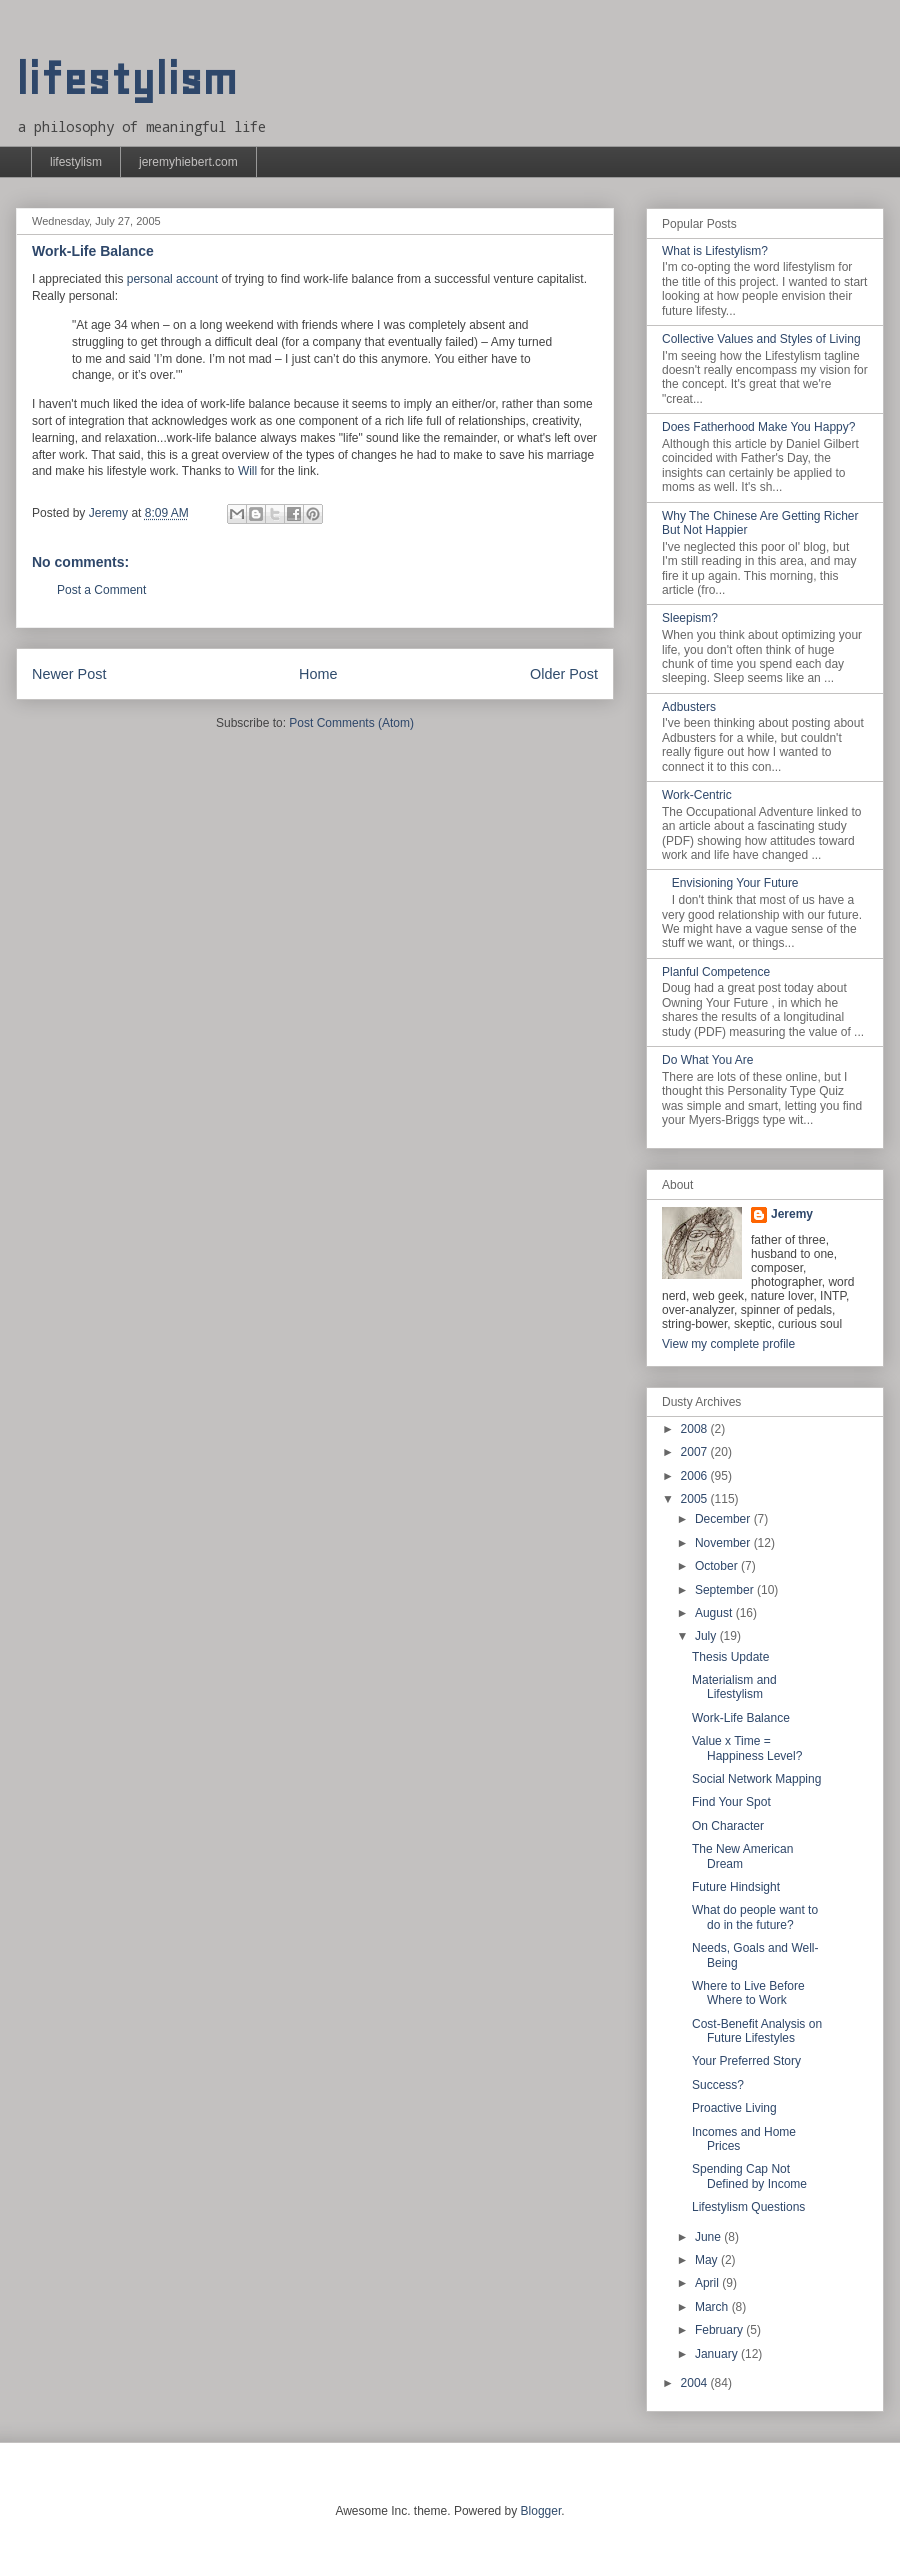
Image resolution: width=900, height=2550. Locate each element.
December (724, 1519)
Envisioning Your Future (735, 883)
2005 (696, 1499)
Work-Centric (697, 795)
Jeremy (792, 1214)
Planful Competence (716, 972)
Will (247, 471)
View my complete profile (728, 1344)
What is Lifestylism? (715, 251)
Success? (718, 2085)
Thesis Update (730, 1657)
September (726, 1590)
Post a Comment (101, 590)
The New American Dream (742, 1856)
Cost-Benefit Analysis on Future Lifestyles (757, 2031)
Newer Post (69, 674)
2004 (696, 2383)
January (718, 2354)
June (709, 2237)
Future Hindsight (736, 1887)
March (713, 2307)
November (724, 1543)
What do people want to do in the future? (755, 1917)
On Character (728, 1826)
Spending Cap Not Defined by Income (749, 2176)
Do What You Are (707, 1060)
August (715, 1613)
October (718, 1566)
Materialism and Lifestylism (734, 1687)
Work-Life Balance (741, 1718)
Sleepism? (690, 618)
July (707, 1636)
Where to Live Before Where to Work (748, 1993)
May (708, 2260)
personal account (172, 279)
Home (318, 674)
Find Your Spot (731, 1802)
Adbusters (689, 707)
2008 (696, 1429)
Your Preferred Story (746, 2061)
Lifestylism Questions (748, 2207)
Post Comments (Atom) (351, 723)
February (720, 2330)
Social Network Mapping (756, 1779)
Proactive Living (734, 2108)
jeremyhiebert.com (188, 162)
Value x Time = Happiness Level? (747, 1748)
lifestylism (126, 79)
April (708, 2283)
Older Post (564, 674)
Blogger (541, 2511)
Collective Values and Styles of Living (761, 339)
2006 (696, 1476)
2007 (696, 1452)
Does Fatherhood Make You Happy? (758, 427)
